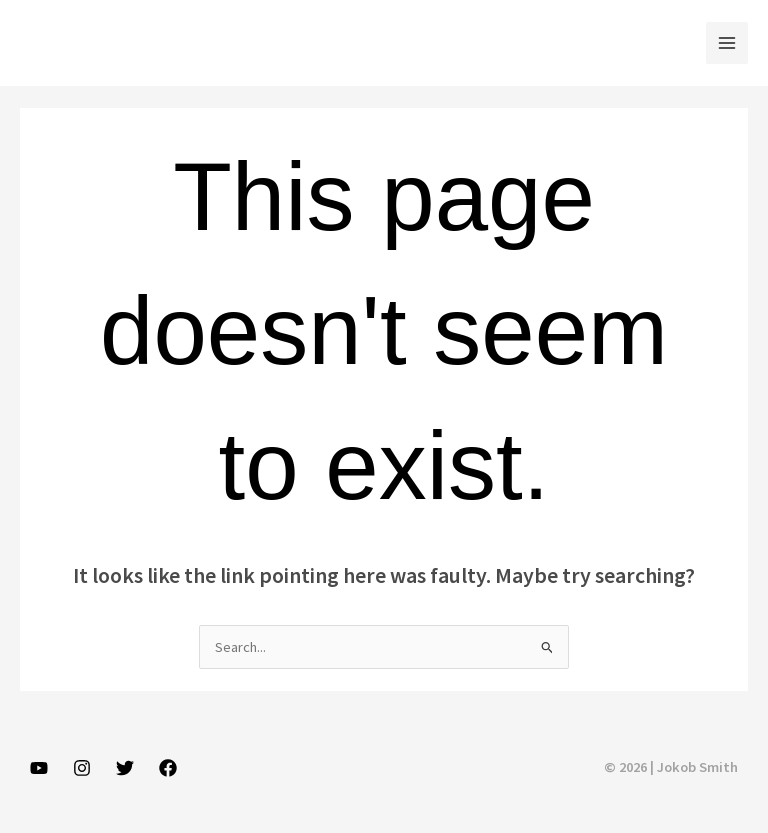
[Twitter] (125, 768)
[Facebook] (168, 768)
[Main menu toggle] (727, 43)
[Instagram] (82, 768)
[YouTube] (39, 768)
